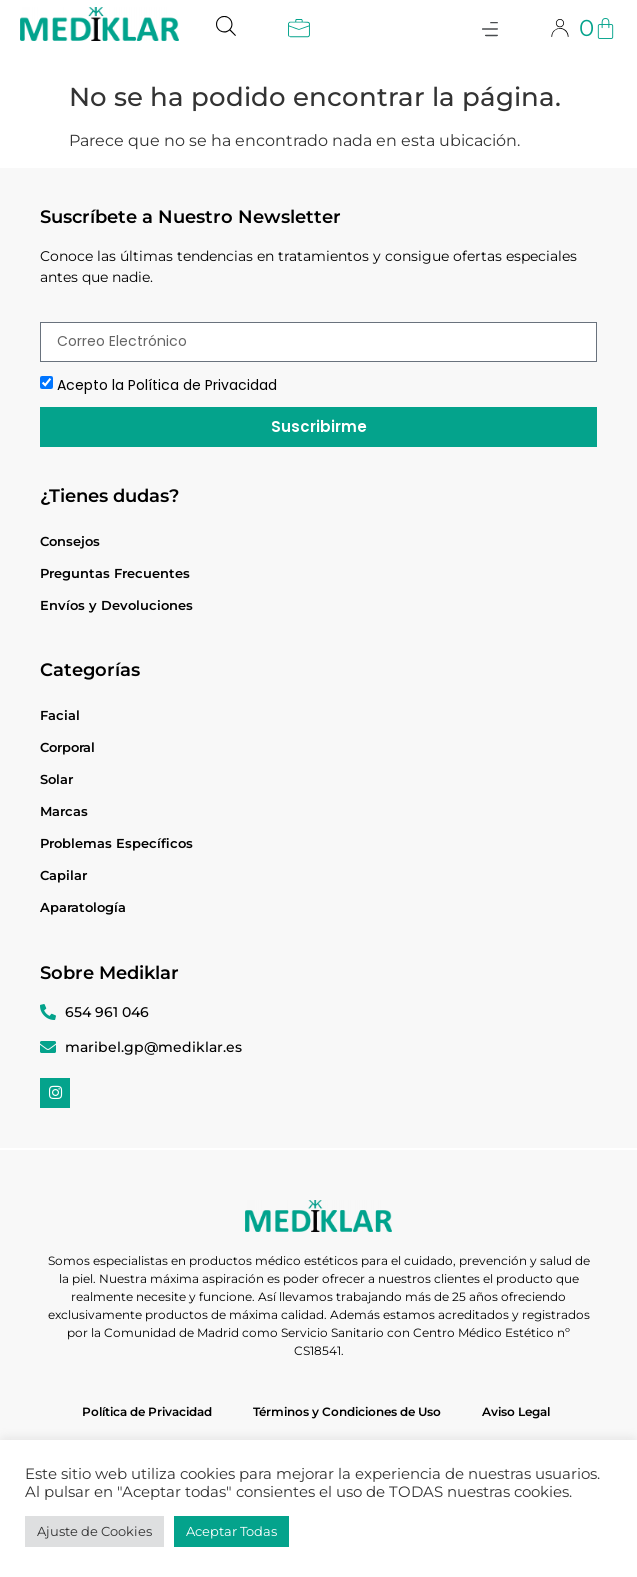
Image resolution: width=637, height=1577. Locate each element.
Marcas (64, 811)
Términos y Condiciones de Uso (347, 1411)
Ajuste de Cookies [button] (94, 1531)
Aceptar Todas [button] (231, 1531)
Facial (60, 715)
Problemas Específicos (116, 843)
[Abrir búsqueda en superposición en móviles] (226, 23)
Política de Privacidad (147, 1411)
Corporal (67, 747)
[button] (298, 30)
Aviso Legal (516, 1411)
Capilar (63, 875)
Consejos (70, 541)
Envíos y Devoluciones (116, 605)
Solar (56, 779)
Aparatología (83, 907)
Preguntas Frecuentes (115, 573)
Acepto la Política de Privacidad (167, 385)
